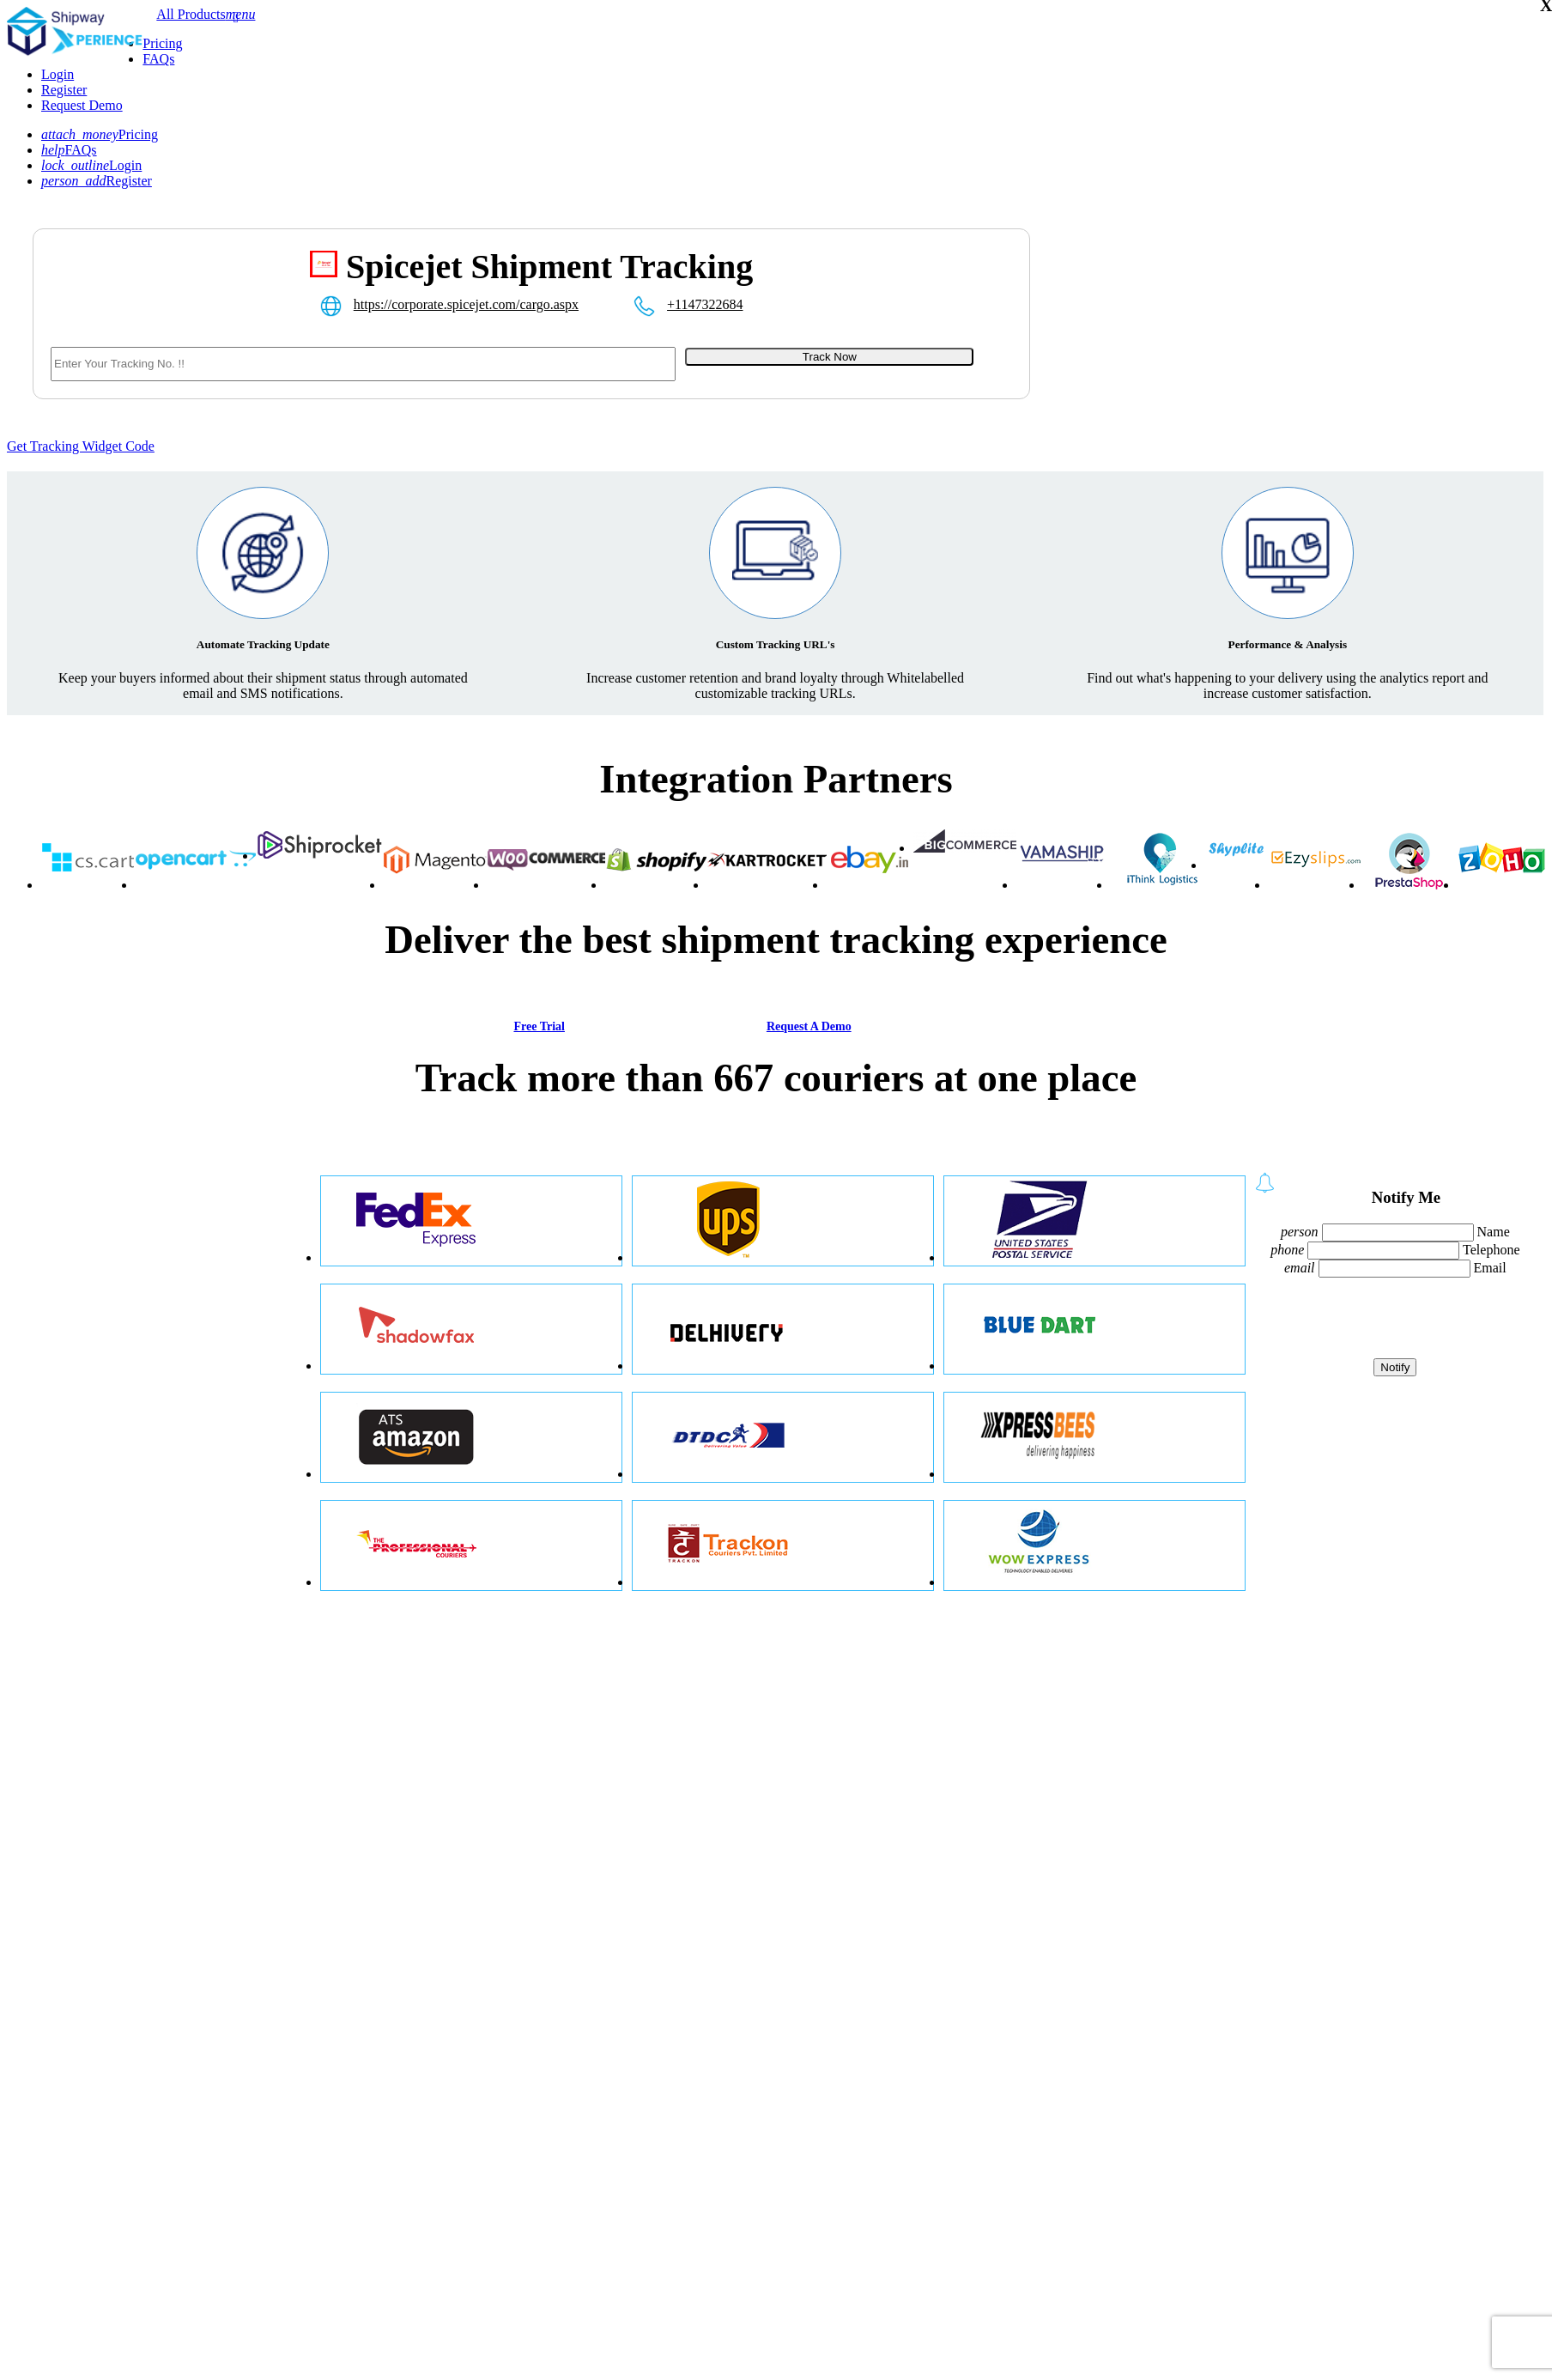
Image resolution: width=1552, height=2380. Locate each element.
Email (1490, 1267)
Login (57, 74)
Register (64, 89)
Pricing (162, 43)
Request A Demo (809, 1026)
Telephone (1491, 1249)
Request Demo (82, 105)
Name (1493, 1231)
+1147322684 (705, 304)
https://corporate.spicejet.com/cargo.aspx (466, 304)
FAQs (158, 59)
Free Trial (538, 1026)
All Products (190, 14)
